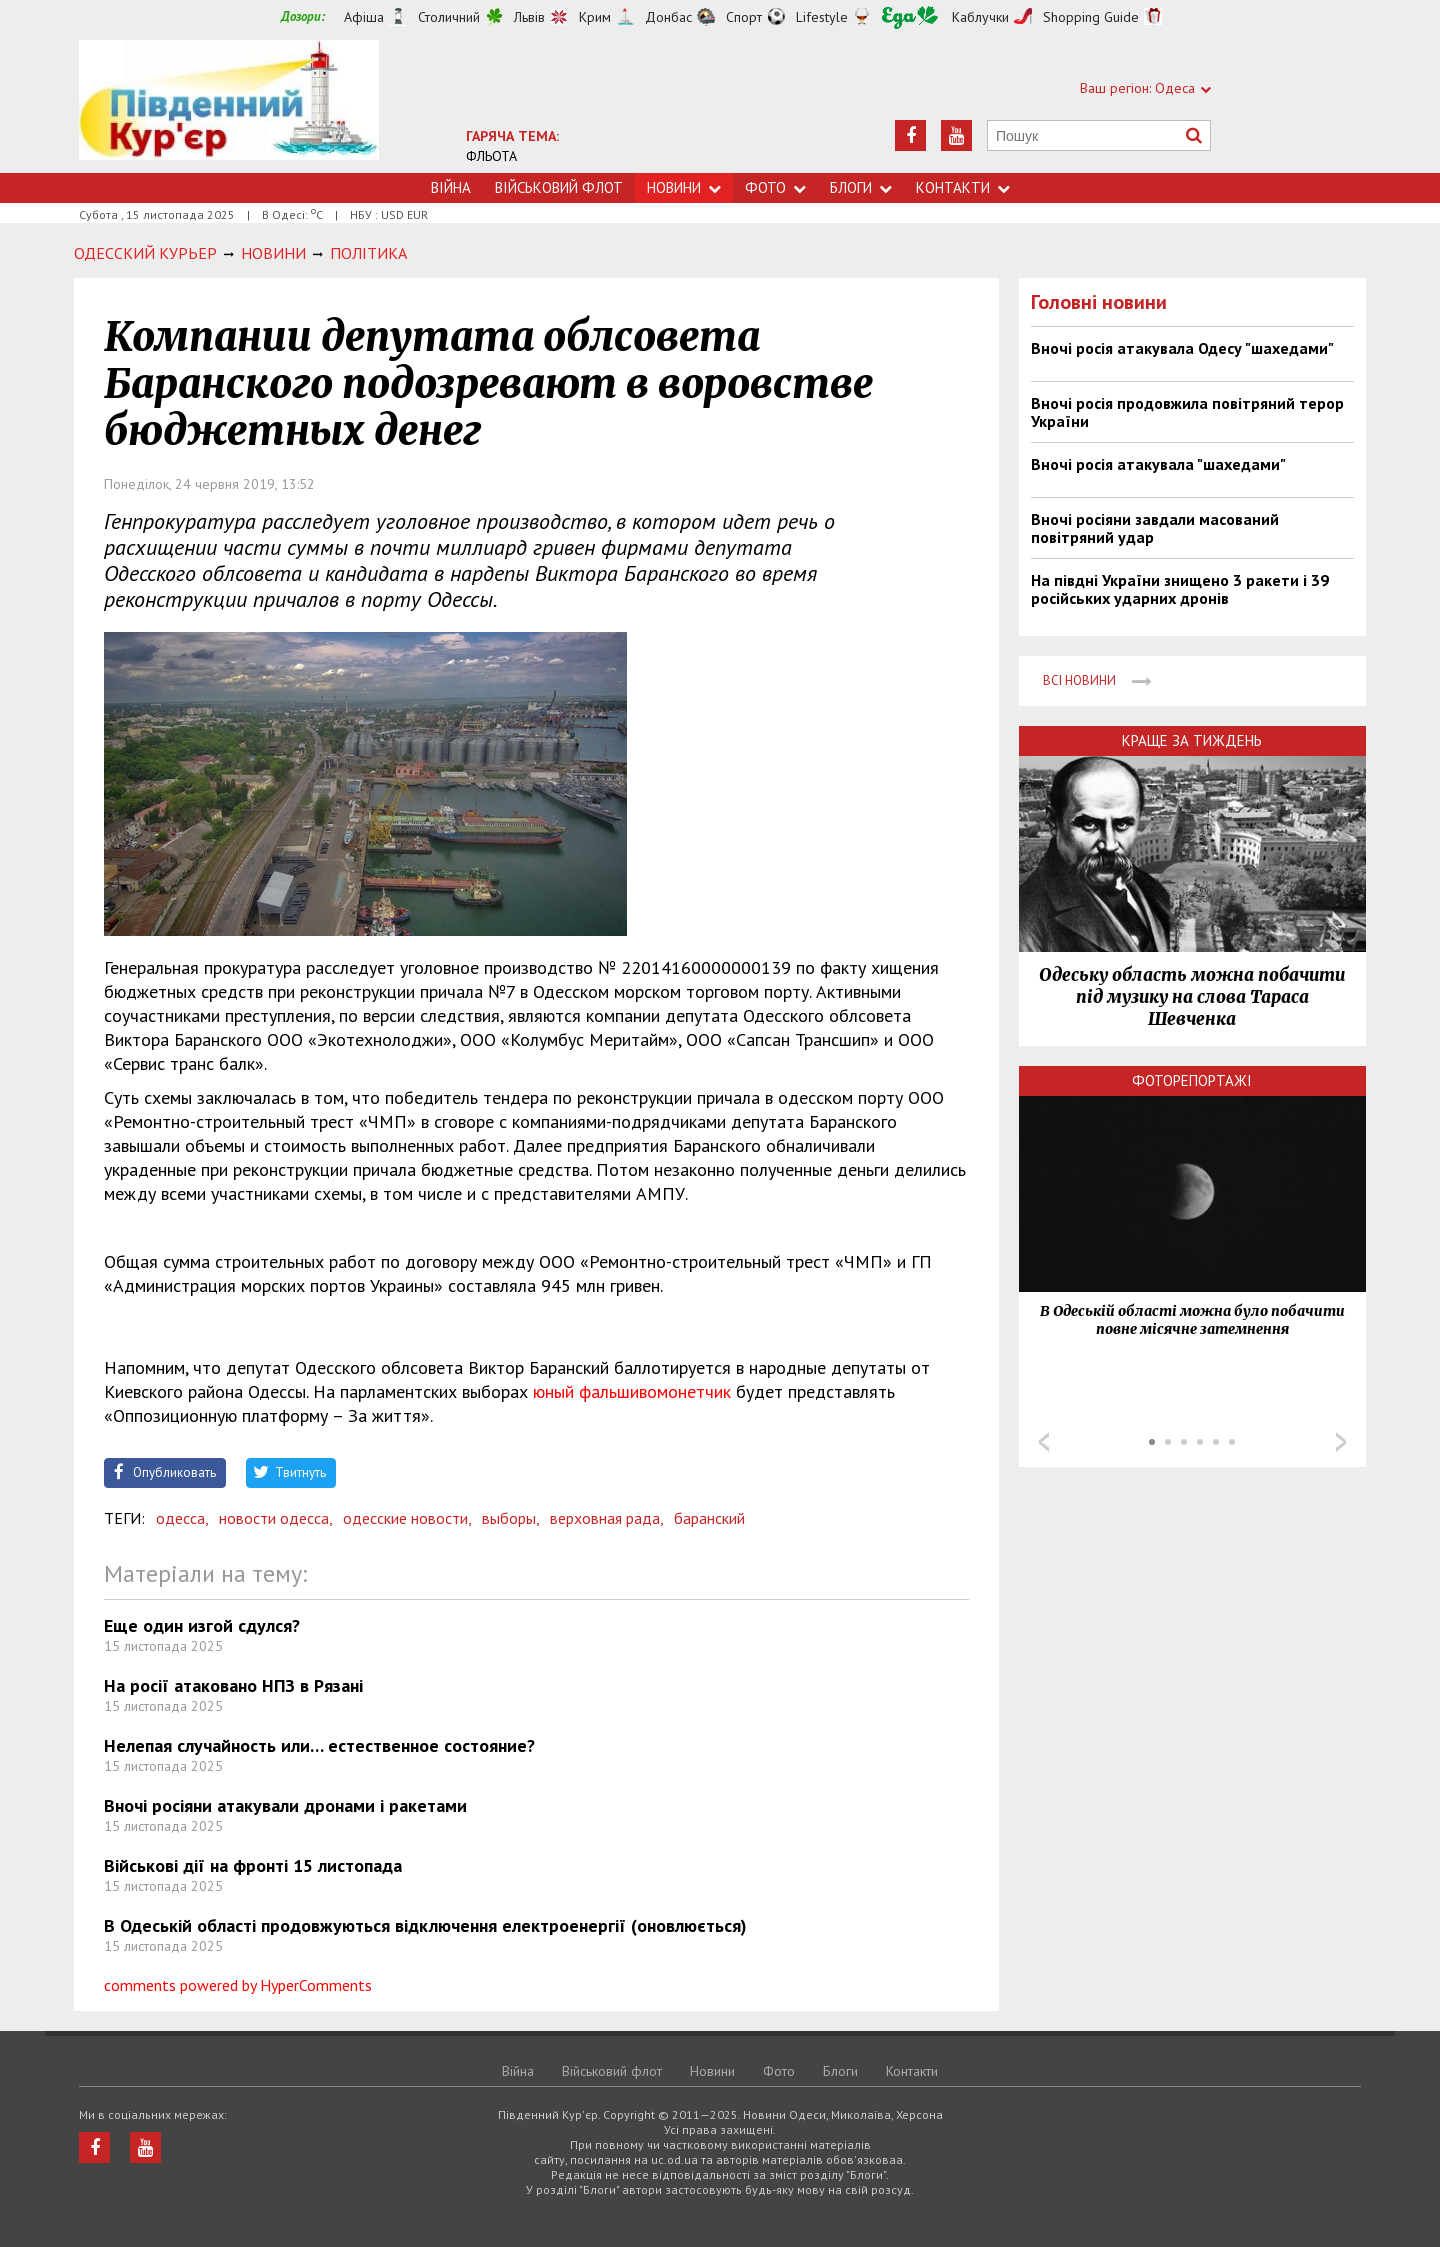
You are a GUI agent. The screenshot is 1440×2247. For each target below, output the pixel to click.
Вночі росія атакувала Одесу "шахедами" (1182, 348)
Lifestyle (822, 17)
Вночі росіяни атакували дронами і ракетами (285, 1805)
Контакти (963, 187)
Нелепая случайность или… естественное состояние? (319, 1745)
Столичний (449, 17)
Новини (684, 187)
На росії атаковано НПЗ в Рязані (233, 1685)
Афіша (364, 17)
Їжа (910, 17)
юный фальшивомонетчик (632, 1391)
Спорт (744, 17)
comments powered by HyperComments (238, 1985)
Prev (1044, 1442)
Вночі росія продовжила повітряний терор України (1187, 412)
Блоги (861, 187)
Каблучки (980, 17)
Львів (529, 17)
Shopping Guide (1091, 17)
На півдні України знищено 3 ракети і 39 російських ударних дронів (1180, 589)
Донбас (668, 17)
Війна (451, 187)
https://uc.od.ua (229, 106)
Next (1341, 1442)
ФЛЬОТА (491, 156)
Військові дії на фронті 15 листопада (253, 1865)
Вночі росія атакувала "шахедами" (1158, 464)
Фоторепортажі (1192, 1080)
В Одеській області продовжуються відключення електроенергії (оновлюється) (425, 1925)
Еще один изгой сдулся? (202, 1625)
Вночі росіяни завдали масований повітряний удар (1155, 528)
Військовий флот (559, 187)
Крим (595, 17)
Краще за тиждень (1192, 740)
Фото (775, 187)
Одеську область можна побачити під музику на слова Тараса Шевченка (1192, 997)
